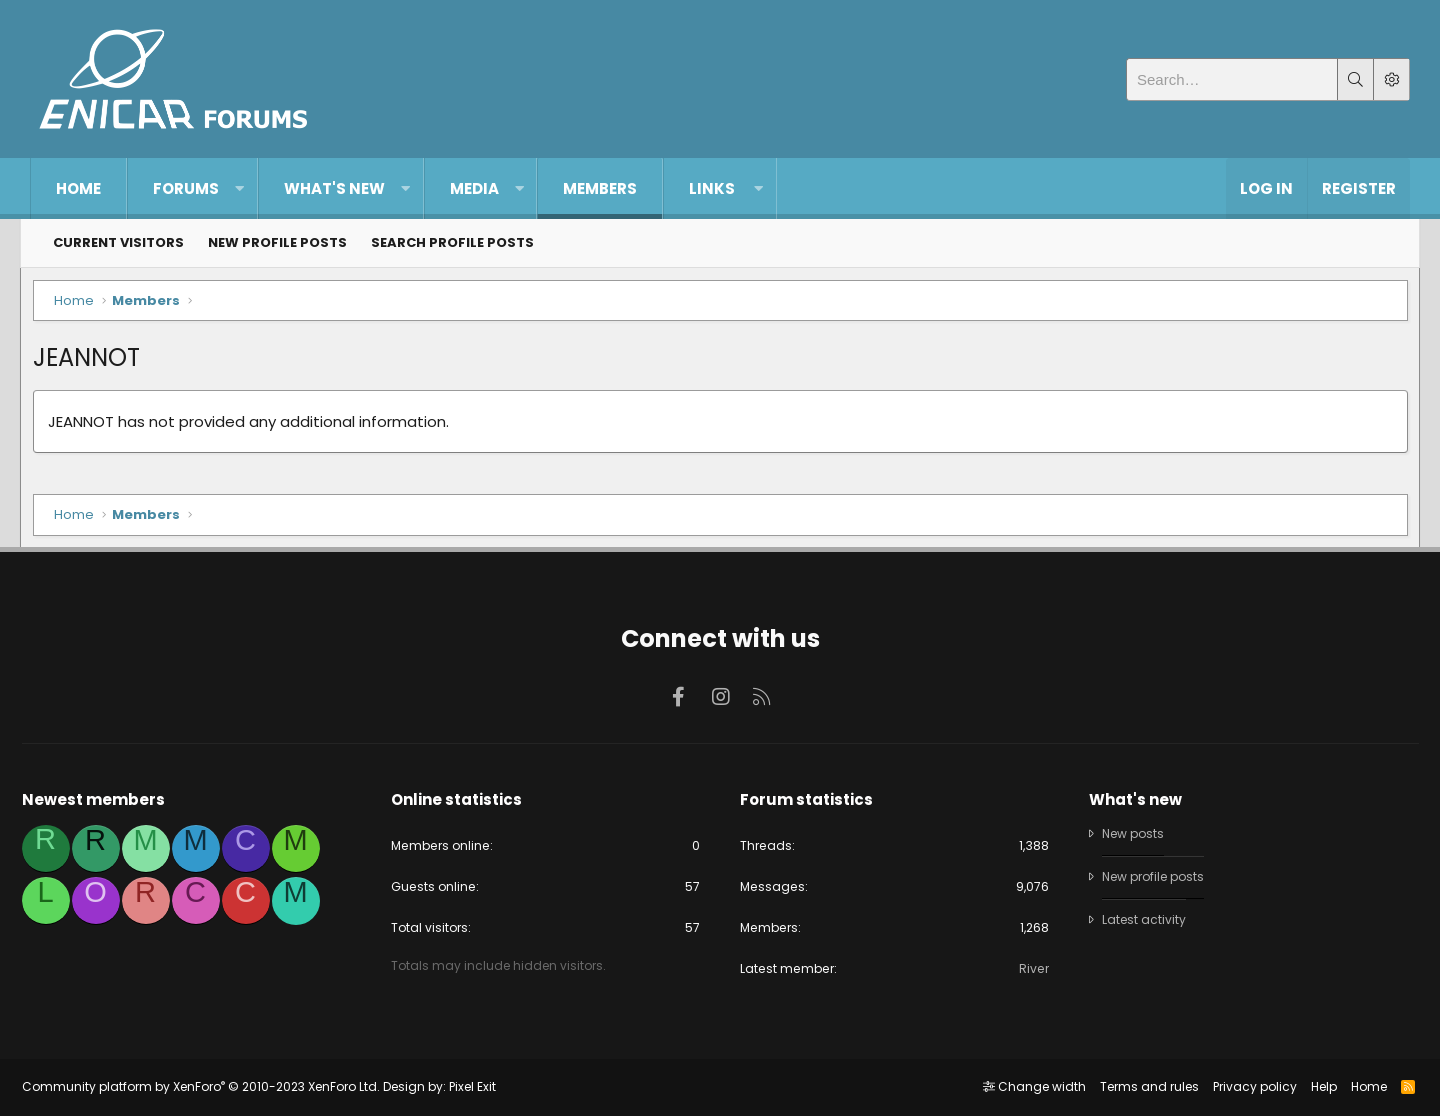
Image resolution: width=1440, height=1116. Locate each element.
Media (474, 188)
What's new (334, 188)
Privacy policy (1246, 1087)
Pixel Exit (480, 1087)
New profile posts (277, 242)
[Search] (1232, 79)
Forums (186, 188)
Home (78, 188)
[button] (239, 188)
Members (600, 188)
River (1029, 967)
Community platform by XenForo (209, 1087)
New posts (1132, 830)
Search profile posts (452, 242)
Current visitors (118, 242)
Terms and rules (1140, 1087)
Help (1315, 1087)
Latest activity (1141, 917)
